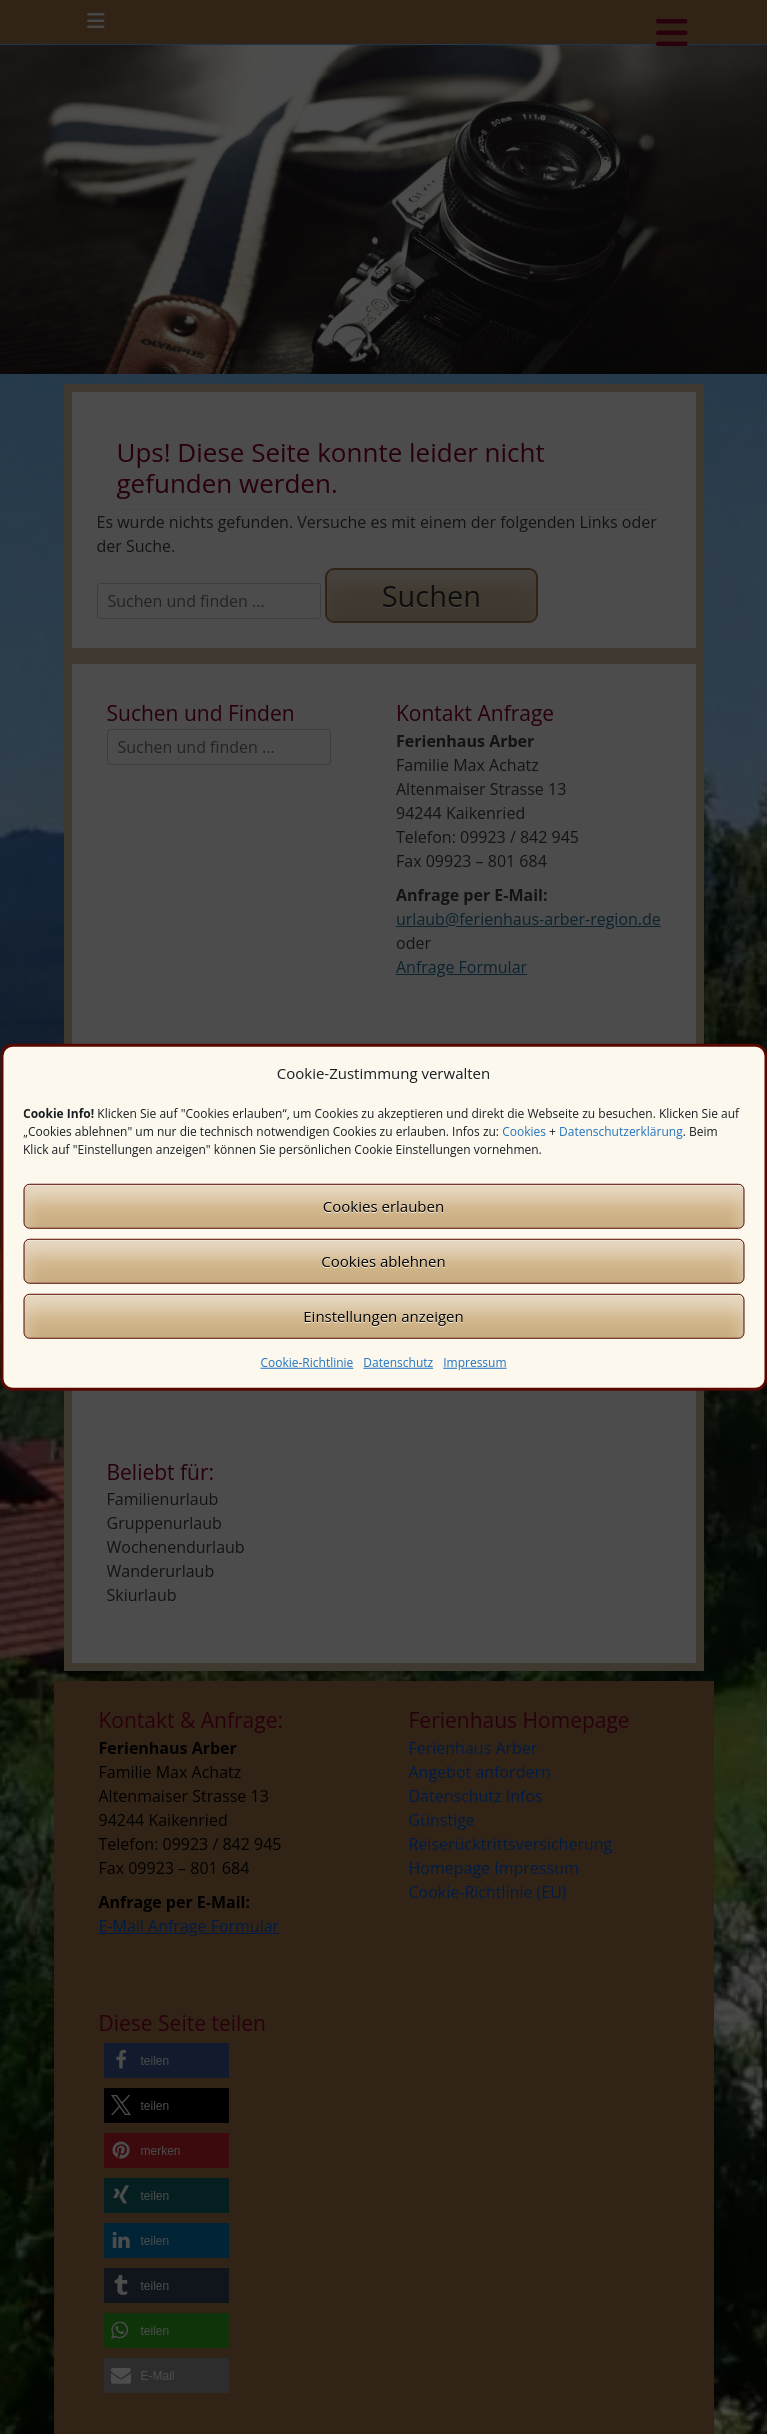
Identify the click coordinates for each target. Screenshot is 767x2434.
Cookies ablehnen (383, 1261)
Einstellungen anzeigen (383, 1316)
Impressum (474, 1361)
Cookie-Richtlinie (306, 1361)
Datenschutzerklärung (621, 1130)
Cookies (524, 1130)
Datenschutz (398, 1361)
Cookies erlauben (383, 1206)
